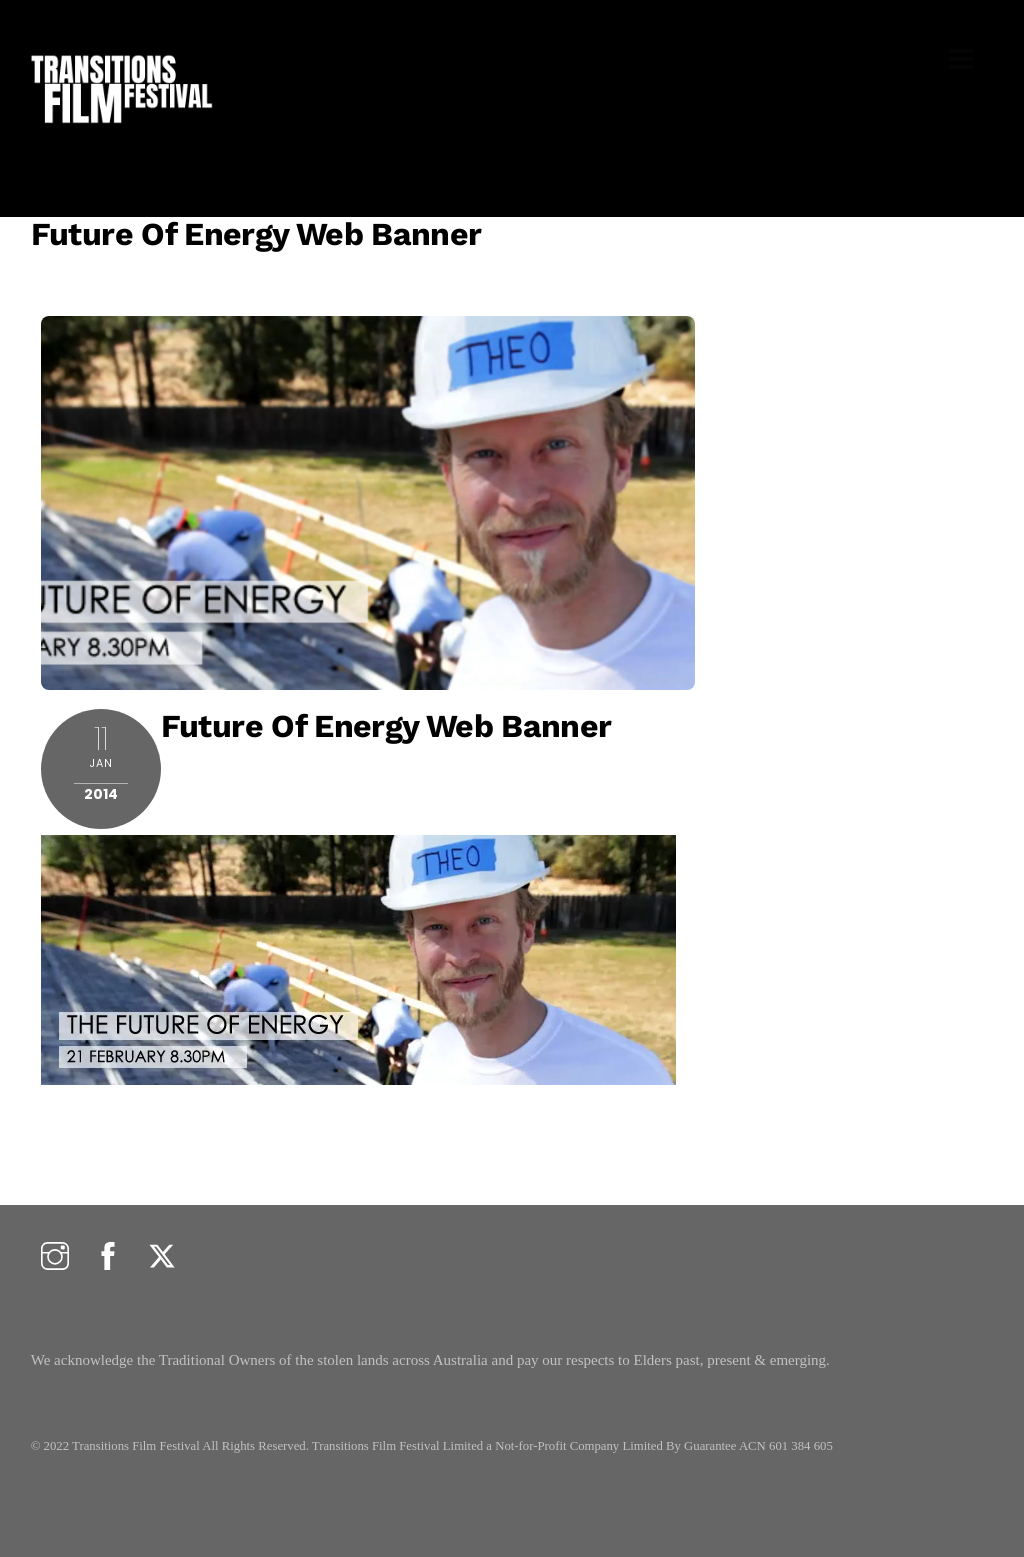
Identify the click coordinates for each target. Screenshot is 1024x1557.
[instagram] (55, 1257)
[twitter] (162, 1257)
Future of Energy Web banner (256, 234)
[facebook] (108, 1257)
